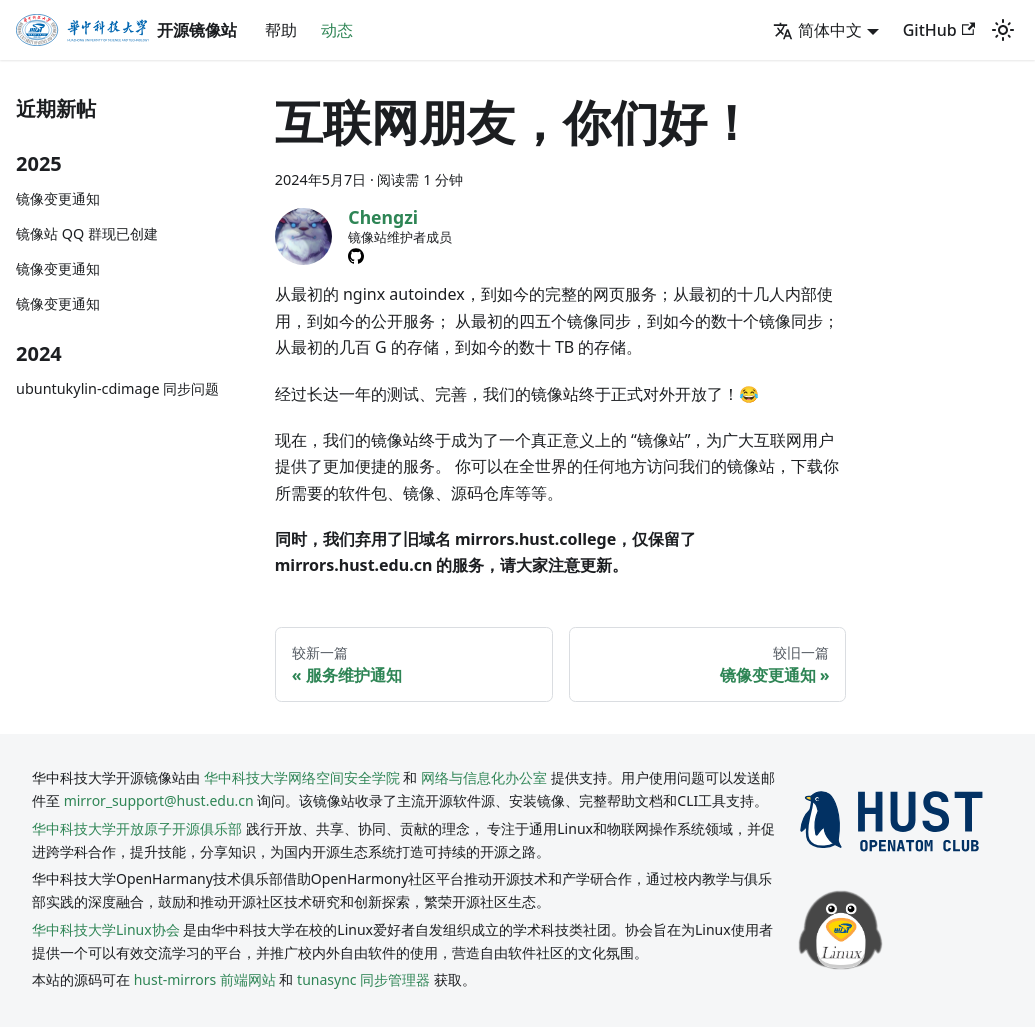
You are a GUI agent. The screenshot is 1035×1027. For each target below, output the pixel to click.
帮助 (281, 30)
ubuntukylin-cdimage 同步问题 (117, 388)
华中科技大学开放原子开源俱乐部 (137, 828)
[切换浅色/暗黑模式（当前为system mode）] (1003, 30)
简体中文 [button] (817, 30)
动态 (337, 30)
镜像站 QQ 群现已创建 (87, 233)
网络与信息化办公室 (484, 777)
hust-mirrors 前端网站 (205, 979)
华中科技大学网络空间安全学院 (302, 777)
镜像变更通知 (58, 198)
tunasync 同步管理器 (363, 979)
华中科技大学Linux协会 (107, 929)
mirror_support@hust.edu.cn (159, 800)
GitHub (939, 30)
